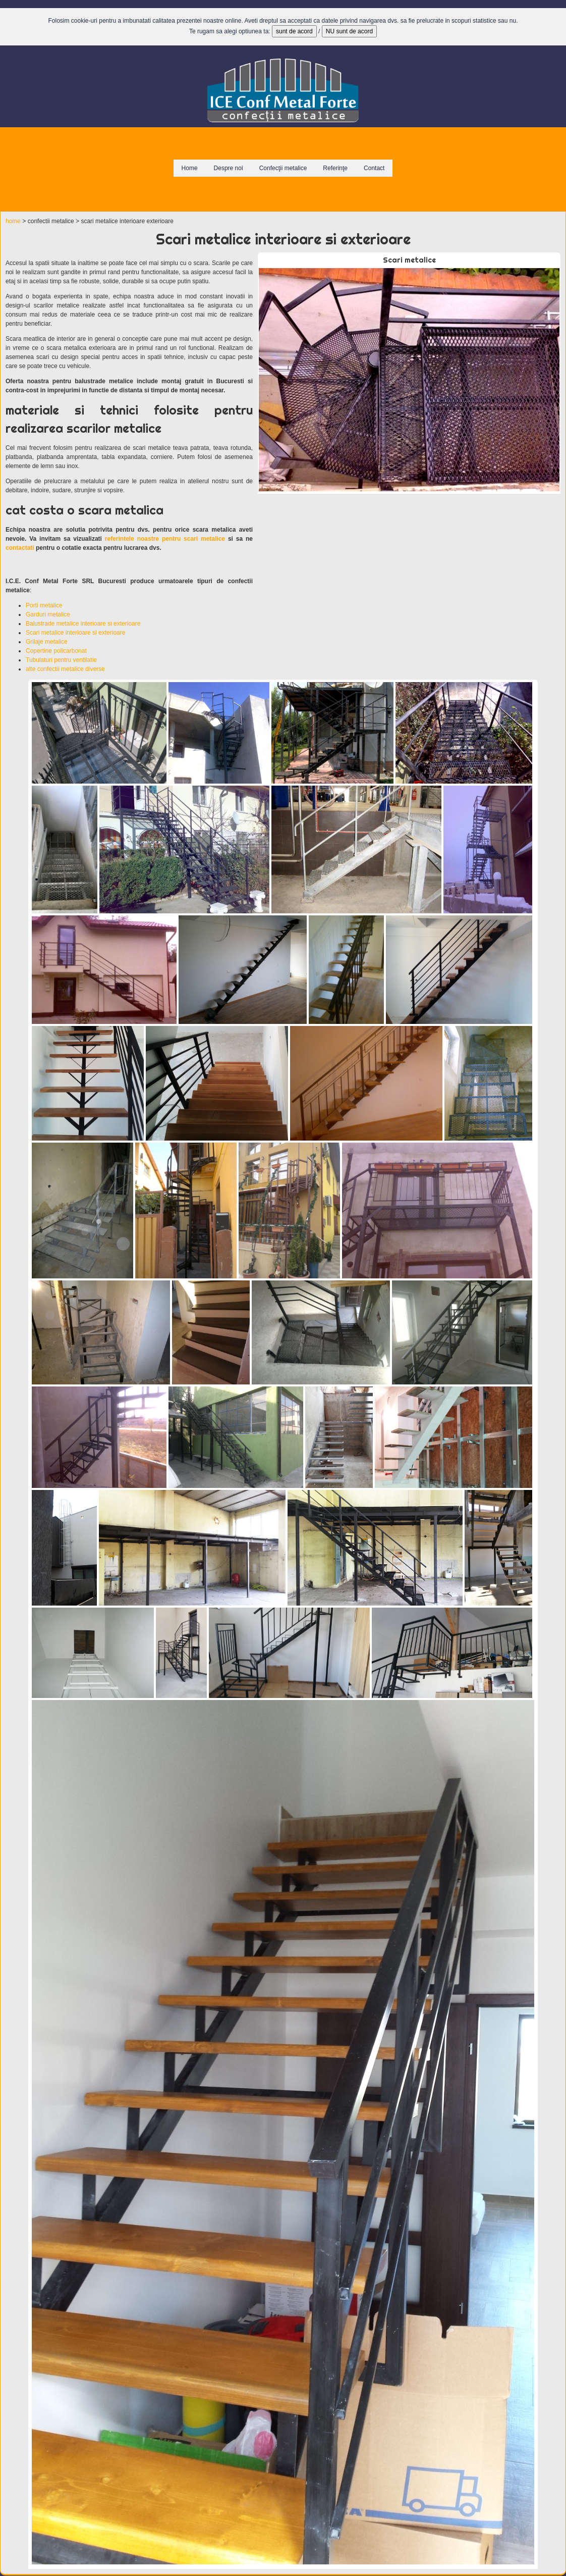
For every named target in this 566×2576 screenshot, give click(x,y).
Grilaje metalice (47, 641)
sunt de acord (294, 31)
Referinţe (335, 168)
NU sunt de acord (349, 31)
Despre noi (228, 168)
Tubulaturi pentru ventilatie (61, 659)
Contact (374, 168)
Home (190, 168)
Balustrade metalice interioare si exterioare (83, 623)
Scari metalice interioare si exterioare (75, 632)
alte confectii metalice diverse (65, 669)
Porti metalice (44, 605)
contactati (20, 547)
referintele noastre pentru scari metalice (165, 538)
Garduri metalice (48, 614)
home (13, 221)
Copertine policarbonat (56, 650)
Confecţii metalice (283, 168)
